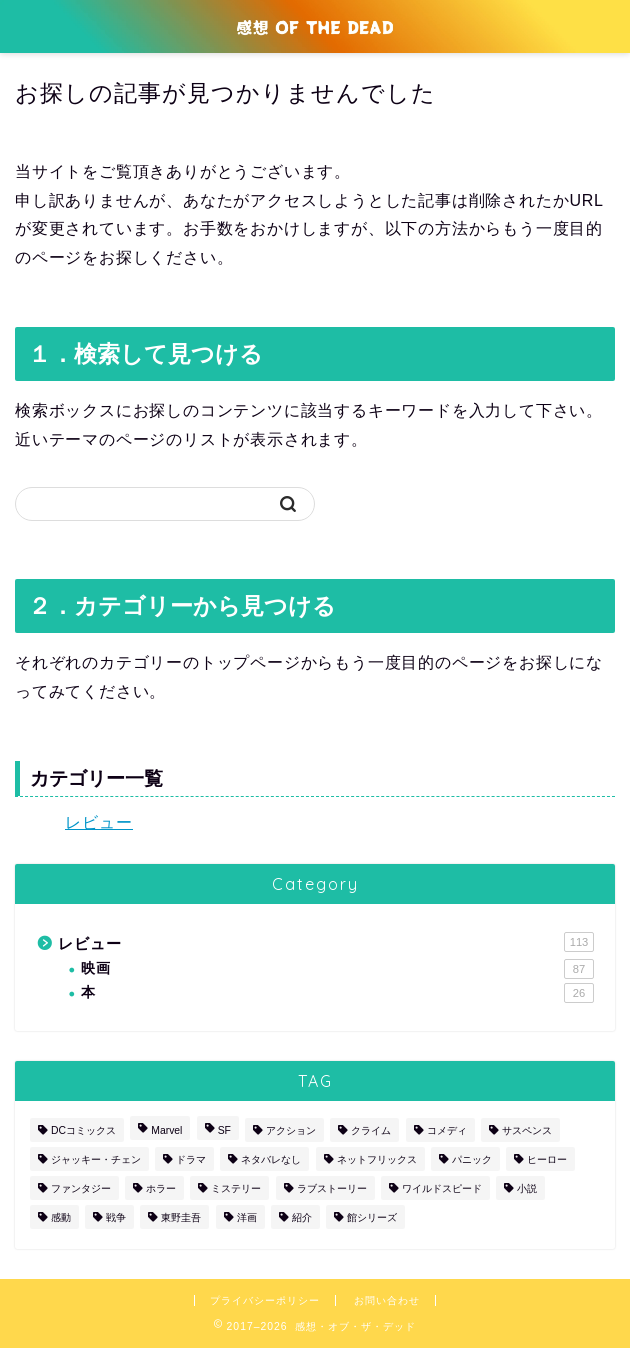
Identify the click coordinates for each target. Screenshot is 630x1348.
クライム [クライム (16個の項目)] (371, 1130)
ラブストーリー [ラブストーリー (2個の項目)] (332, 1188)
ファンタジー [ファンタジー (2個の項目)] (81, 1188)
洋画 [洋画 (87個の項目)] (247, 1217)
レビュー (99, 822)
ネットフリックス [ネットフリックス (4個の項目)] (377, 1159)
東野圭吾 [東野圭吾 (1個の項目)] (181, 1217)
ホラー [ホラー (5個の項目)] (161, 1188)
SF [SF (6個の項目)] (224, 1130)
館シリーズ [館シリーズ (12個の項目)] (372, 1217)
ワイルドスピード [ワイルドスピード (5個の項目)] (442, 1188)
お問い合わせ (387, 1300)
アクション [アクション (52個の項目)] (291, 1130)
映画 (337, 969)
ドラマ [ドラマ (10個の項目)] (191, 1159)
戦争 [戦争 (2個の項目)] (116, 1217)
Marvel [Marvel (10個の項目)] (166, 1130)
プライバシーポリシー (265, 1300)
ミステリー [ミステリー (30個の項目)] (236, 1188)
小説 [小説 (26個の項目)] (527, 1188)
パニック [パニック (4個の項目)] (472, 1159)
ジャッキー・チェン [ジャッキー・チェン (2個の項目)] (96, 1159)
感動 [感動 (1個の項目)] (61, 1217)
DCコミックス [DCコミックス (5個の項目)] (83, 1130)
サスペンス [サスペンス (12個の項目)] (527, 1130)
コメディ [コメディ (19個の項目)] (447, 1130)
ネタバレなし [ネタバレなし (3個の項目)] (271, 1159)
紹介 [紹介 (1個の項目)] (302, 1217)
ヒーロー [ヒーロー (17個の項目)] (547, 1159)
